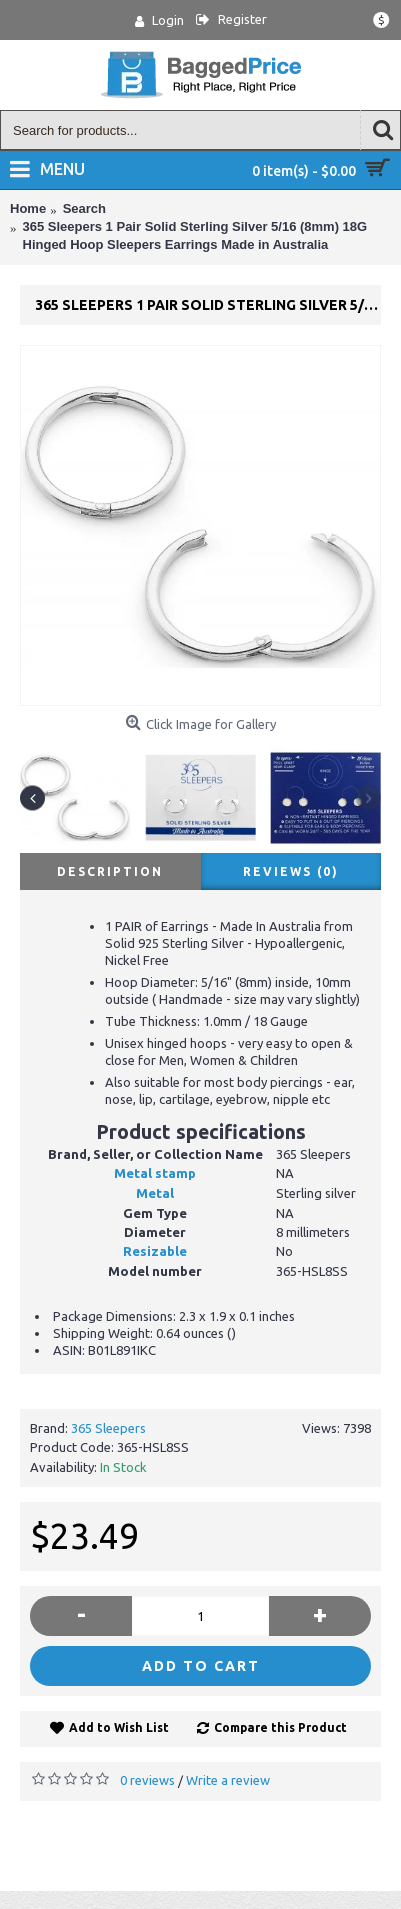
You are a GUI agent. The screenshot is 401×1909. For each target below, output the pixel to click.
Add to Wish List (119, 1727)
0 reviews (147, 1780)
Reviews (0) (291, 871)
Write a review (228, 1780)
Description (110, 871)
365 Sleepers (108, 1428)
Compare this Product (280, 1727)
